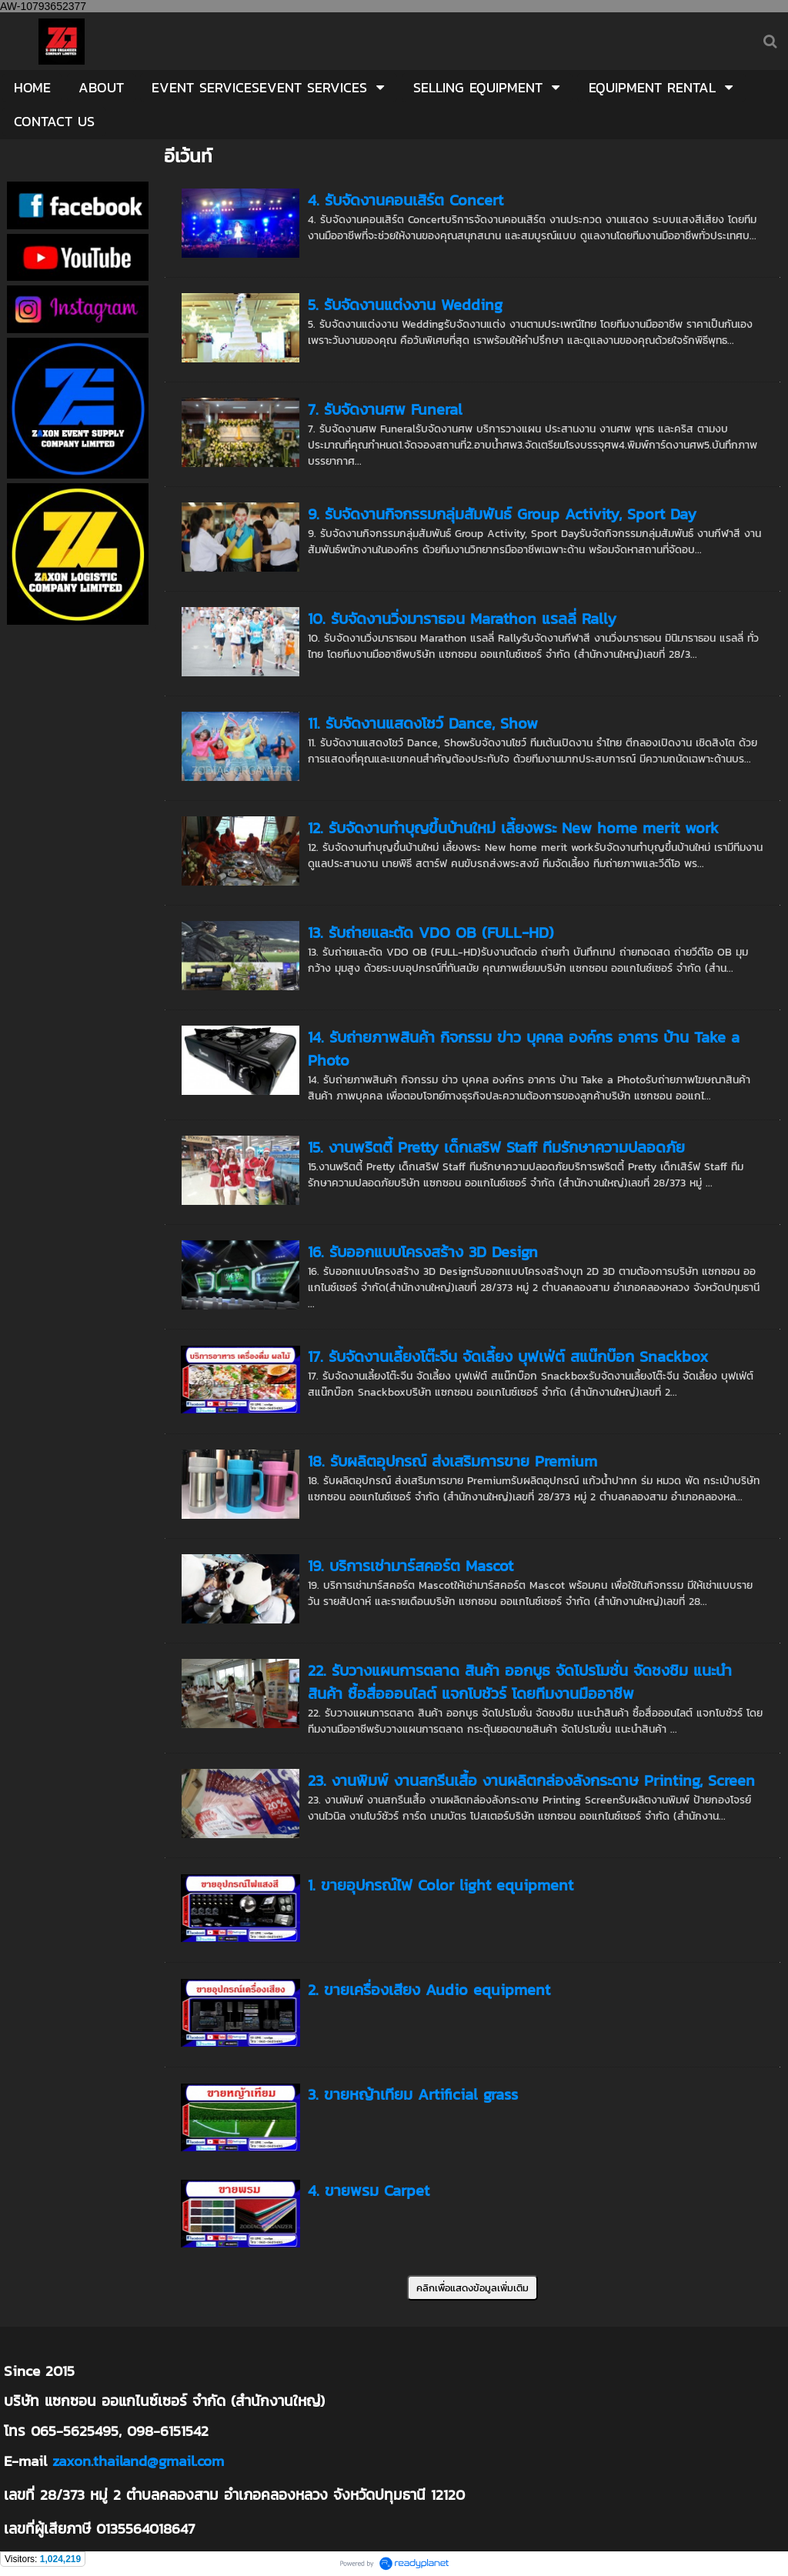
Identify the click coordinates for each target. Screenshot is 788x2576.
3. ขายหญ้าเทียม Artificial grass (413, 2094)
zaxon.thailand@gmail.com (138, 2460)
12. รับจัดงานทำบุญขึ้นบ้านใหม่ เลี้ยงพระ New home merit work (513, 827)
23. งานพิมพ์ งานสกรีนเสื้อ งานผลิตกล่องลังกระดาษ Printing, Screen (531, 1780)
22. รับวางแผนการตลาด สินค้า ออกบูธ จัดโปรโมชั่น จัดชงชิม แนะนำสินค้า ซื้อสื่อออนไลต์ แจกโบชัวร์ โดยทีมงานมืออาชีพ (520, 1682)
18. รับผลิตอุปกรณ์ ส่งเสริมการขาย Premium (452, 1461)
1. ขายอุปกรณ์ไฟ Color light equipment (440, 1885)
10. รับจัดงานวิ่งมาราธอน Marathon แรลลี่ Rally (462, 618)
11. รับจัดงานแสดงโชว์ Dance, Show (423, 723)
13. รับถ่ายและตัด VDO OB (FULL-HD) (431, 932)
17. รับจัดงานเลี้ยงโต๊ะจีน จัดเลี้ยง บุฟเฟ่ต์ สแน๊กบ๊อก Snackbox (508, 1356)
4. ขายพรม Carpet (368, 2190)
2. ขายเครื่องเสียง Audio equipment (429, 1989)
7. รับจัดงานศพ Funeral (385, 409)
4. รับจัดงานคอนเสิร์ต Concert (405, 200)
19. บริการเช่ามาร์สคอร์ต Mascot (410, 1565)
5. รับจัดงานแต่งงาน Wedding (405, 304)
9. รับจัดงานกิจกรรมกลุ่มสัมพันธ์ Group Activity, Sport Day (502, 514)
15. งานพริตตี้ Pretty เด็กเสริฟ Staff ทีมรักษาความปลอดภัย (496, 1147)
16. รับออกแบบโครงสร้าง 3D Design (423, 1251)
